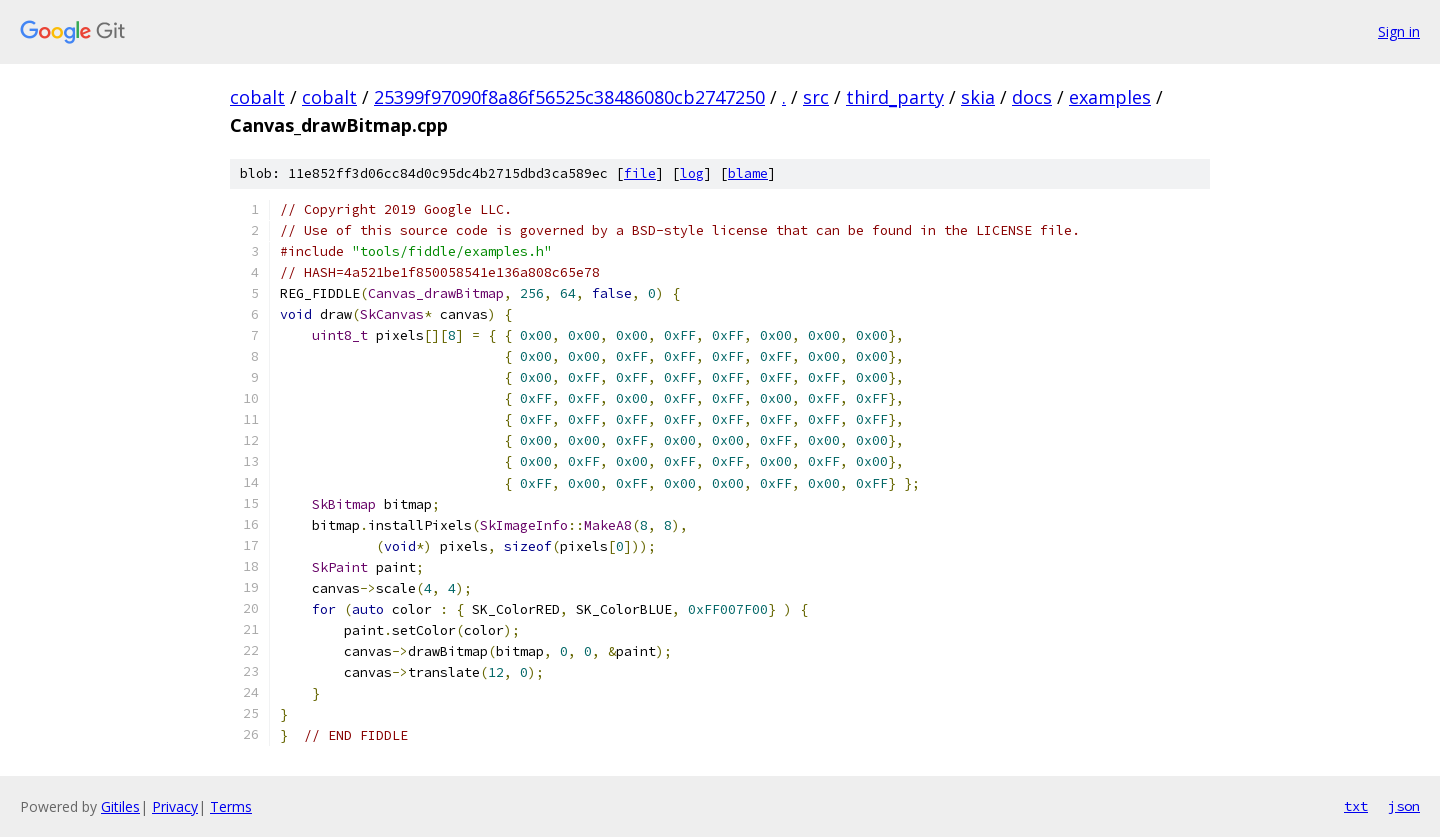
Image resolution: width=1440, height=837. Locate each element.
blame (748, 173)
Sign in (1399, 31)
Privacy (175, 806)
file (640, 173)
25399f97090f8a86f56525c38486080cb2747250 (569, 97)
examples (1110, 97)
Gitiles (120, 806)
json (1404, 806)
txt (1356, 806)
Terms (231, 806)
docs (1032, 97)
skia (978, 97)
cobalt (257, 97)
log (692, 173)
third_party (895, 97)
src (816, 97)
